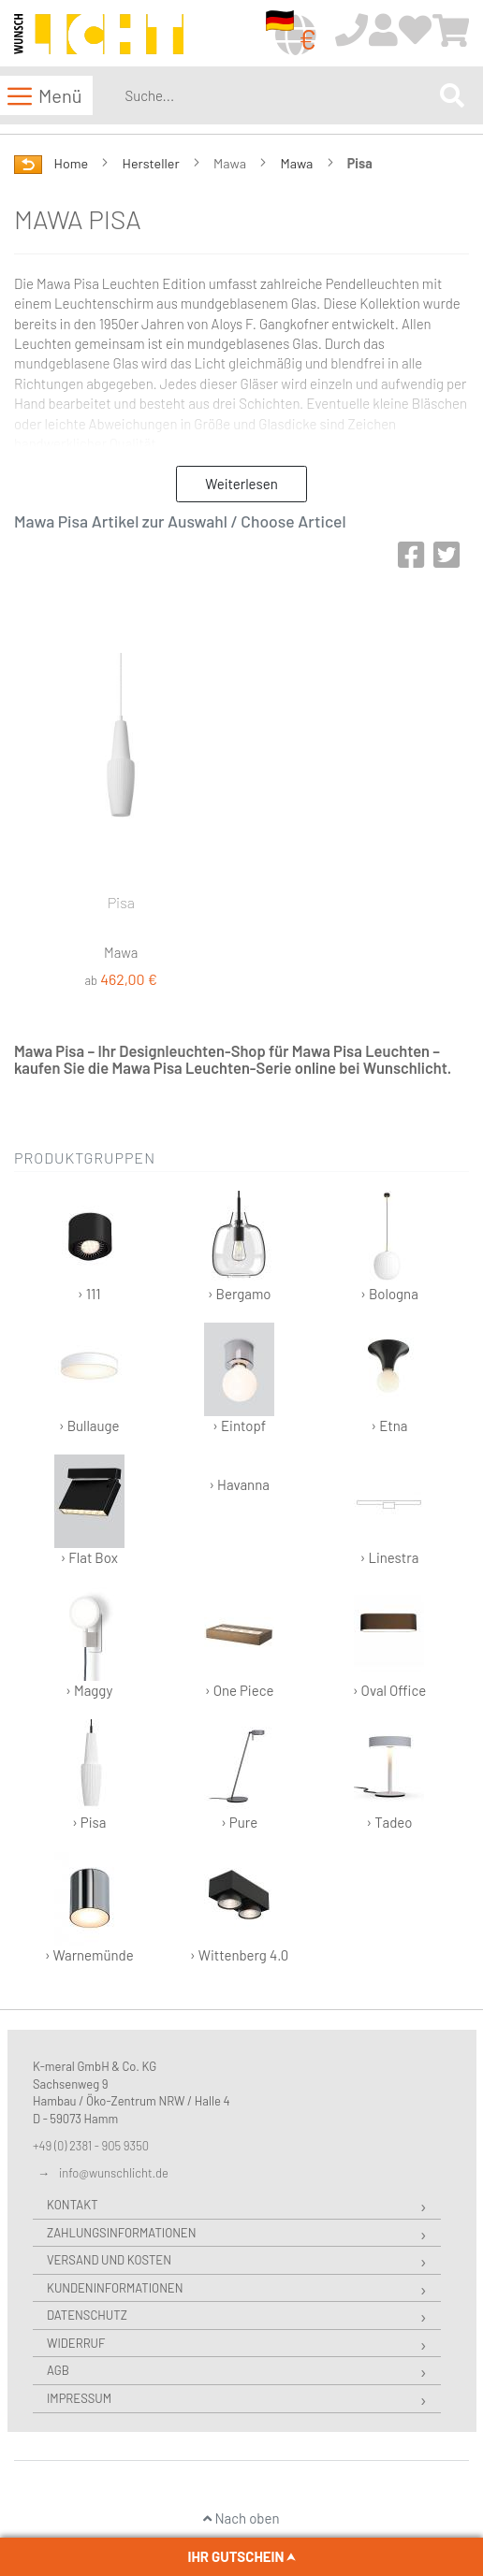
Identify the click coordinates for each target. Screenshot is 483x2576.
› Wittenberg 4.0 (239, 1907)
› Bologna (389, 1246)
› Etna (389, 1378)
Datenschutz (87, 2315)
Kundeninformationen (115, 2287)
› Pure (239, 1775)
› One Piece (239, 1643)
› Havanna (239, 1484)
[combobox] (278, 95)
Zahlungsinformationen (121, 2232)
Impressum (79, 2398)
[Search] (452, 95)
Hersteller (153, 163)
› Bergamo (239, 1246)
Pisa (121, 902)
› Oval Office (389, 1643)
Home (72, 163)
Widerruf (76, 2343)
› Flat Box (89, 1510)
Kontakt (72, 2204)
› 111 (89, 1246)
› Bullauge (89, 1378)
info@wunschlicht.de (113, 2172)
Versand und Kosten (109, 2259)
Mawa (297, 163)
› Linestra (389, 1510)
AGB (58, 2370)
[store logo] (98, 34)
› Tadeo (389, 1775)
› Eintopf (239, 1378)
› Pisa (89, 1775)
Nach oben (241, 2518)
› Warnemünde (89, 1907)
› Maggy (89, 1643)
